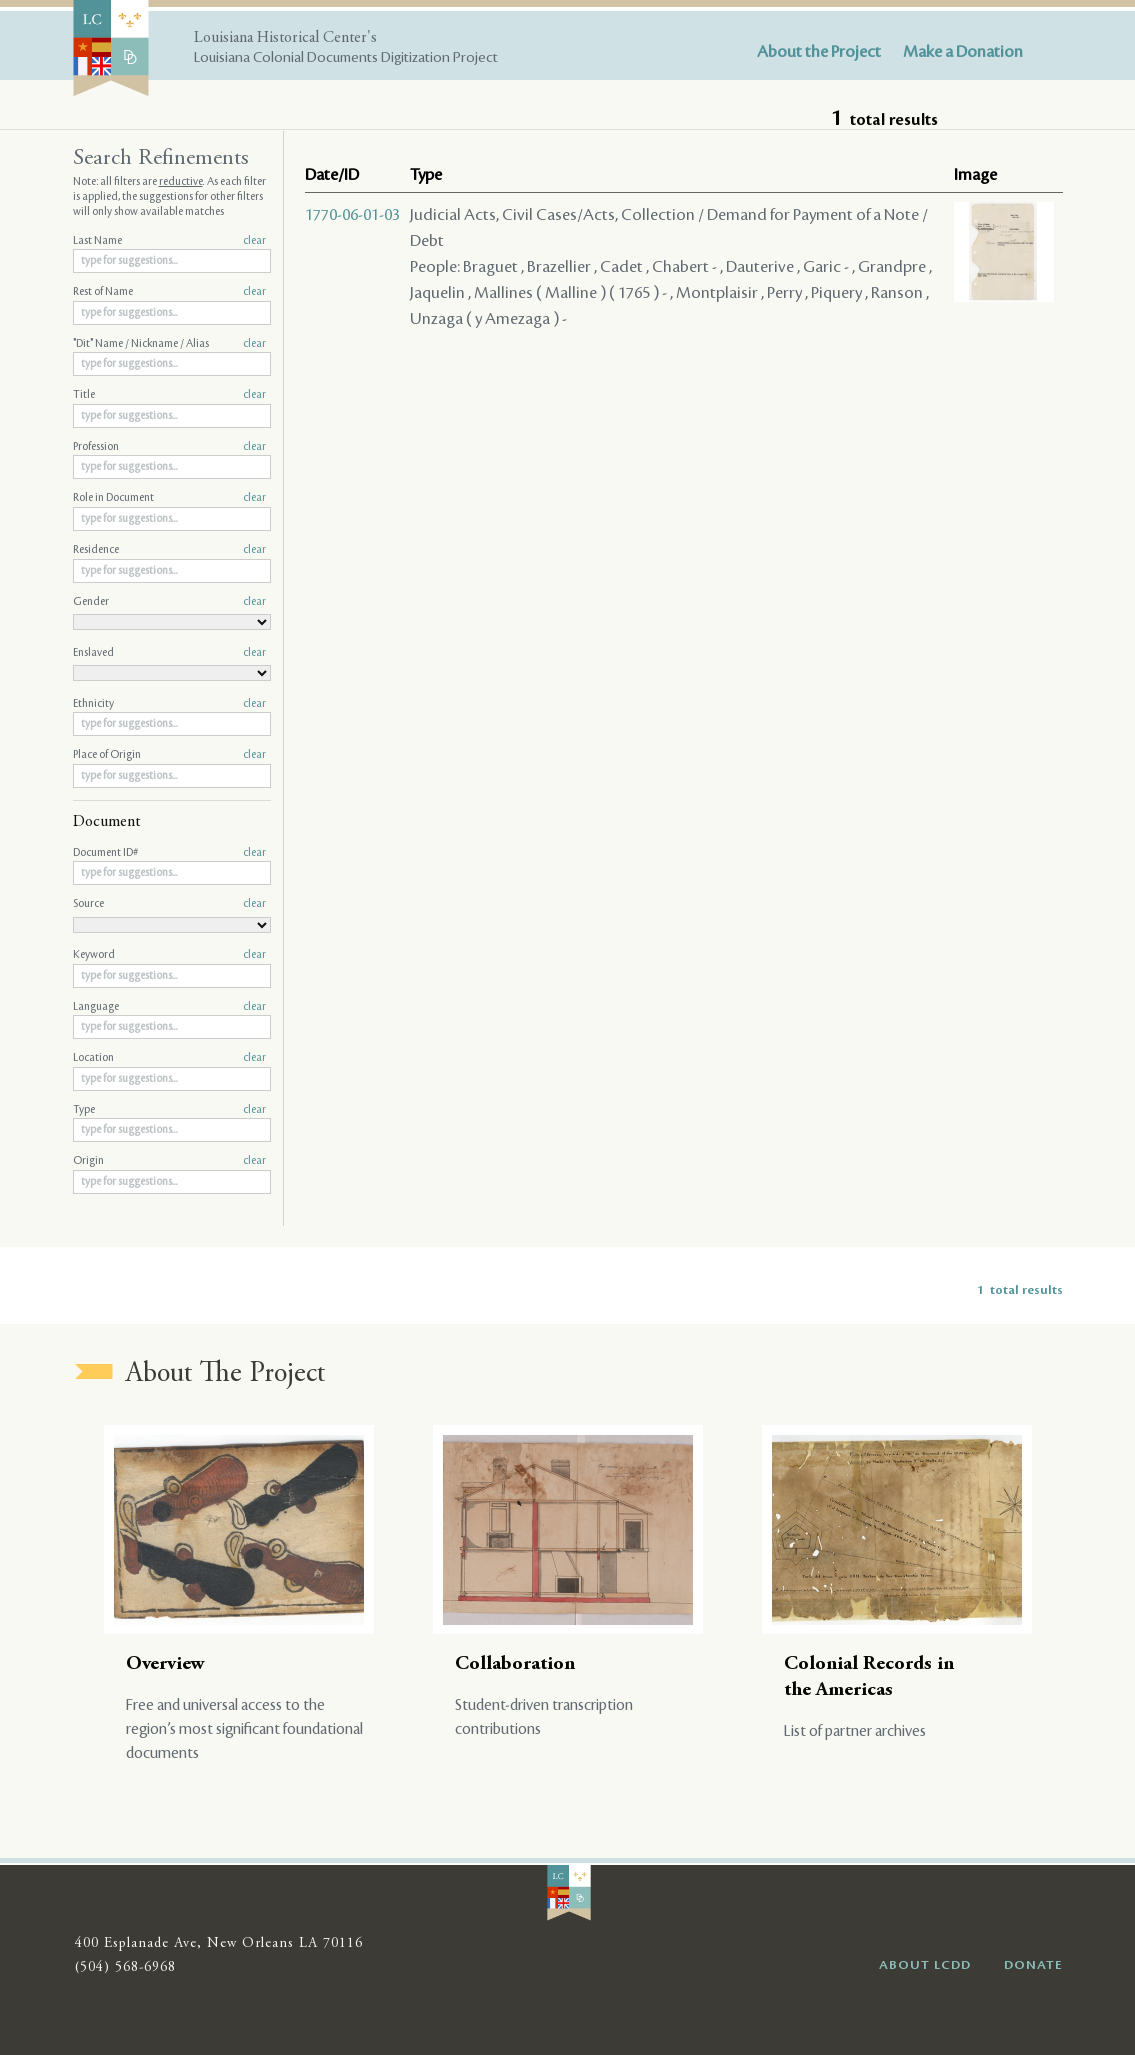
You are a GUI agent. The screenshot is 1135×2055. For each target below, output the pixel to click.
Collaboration (515, 1664)
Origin (169, 1161)
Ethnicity (169, 704)
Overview (165, 1664)
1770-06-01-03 (352, 215)
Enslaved (169, 653)
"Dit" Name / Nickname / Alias (169, 344)
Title (169, 395)
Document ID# (169, 853)
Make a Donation (963, 52)
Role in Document (169, 498)
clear (254, 241)
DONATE (1033, 1965)
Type (169, 1110)
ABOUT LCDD (925, 1965)
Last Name (169, 241)
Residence (169, 550)
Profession (169, 447)
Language (169, 1007)
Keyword (169, 955)
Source (169, 904)
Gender (169, 602)
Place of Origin (169, 755)
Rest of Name (169, 292)
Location (169, 1058)
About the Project (819, 52)
